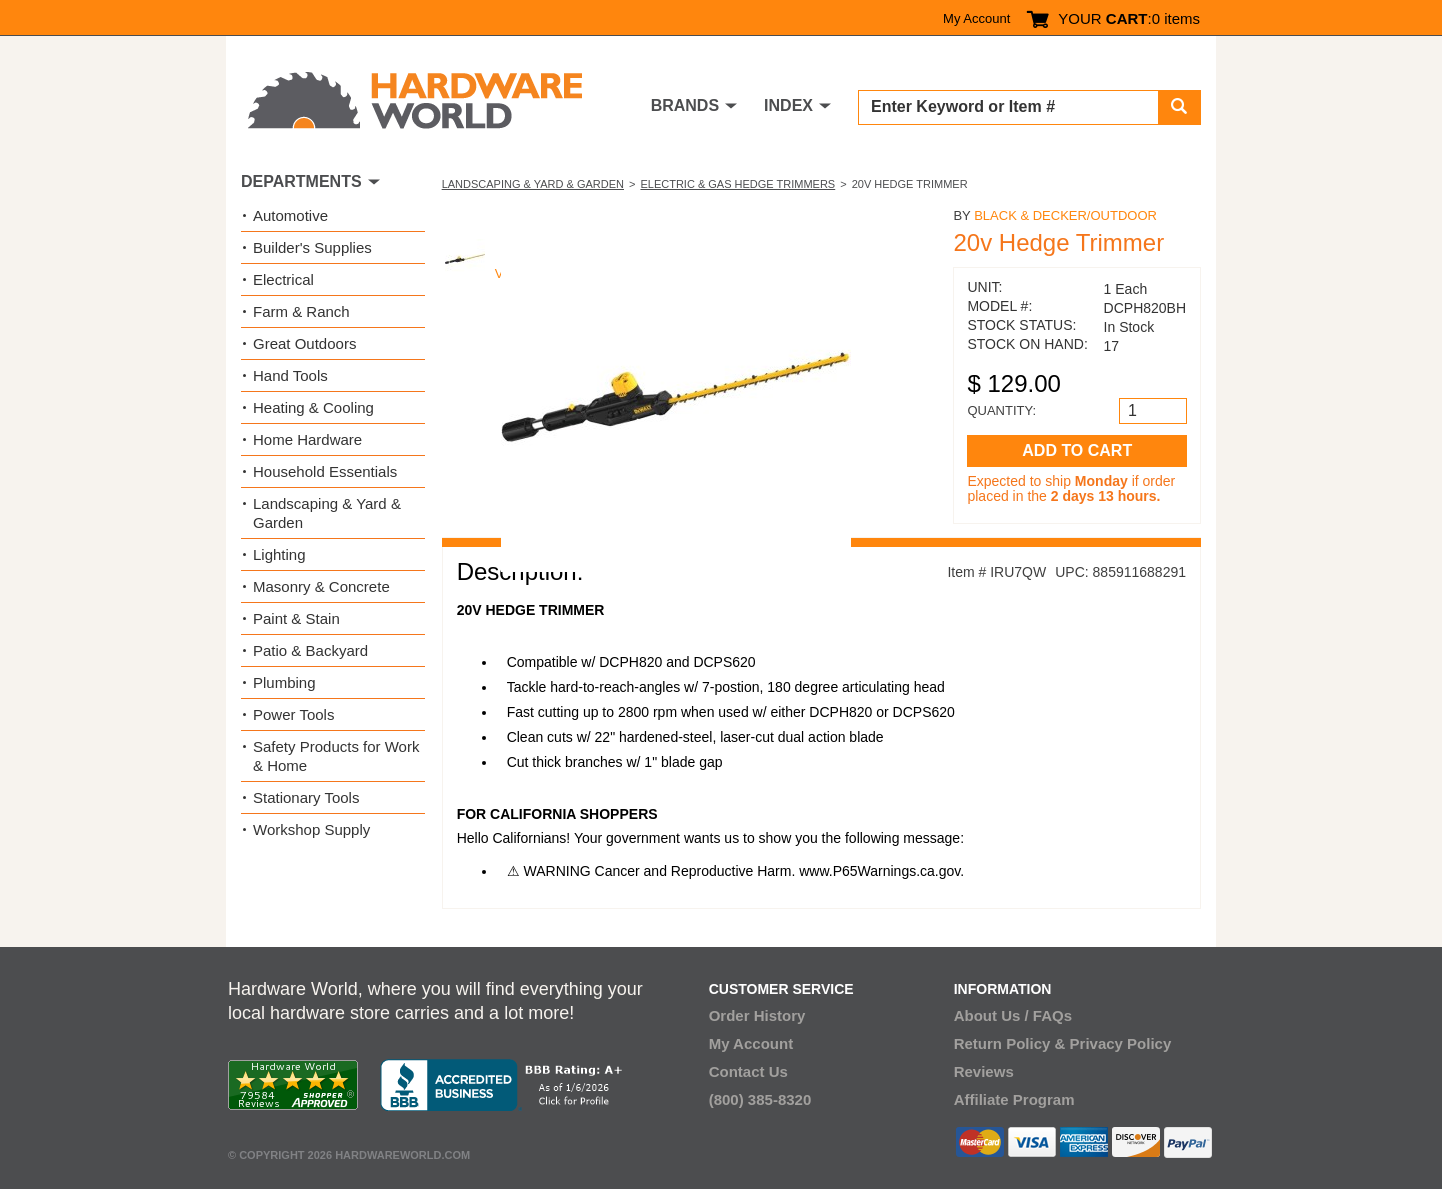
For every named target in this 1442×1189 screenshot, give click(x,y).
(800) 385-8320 (760, 1099)
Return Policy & (1010, 1043)
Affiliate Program (1014, 1099)
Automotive (290, 215)
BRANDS (685, 105)
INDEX (788, 105)
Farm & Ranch (301, 311)
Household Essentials (325, 471)
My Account (976, 18)
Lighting (279, 554)
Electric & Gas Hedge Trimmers (737, 184)
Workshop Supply (311, 829)
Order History (757, 1015)
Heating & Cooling (313, 407)
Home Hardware (307, 439)
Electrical (283, 279)
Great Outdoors (304, 343)
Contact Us (748, 1071)
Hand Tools (290, 375)
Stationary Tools (306, 797)
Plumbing (284, 682)
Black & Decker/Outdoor (1065, 215)
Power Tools (293, 714)
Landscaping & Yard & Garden (533, 184)
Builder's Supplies (312, 247)
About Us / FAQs (1013, 1015)
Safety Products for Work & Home (336, 756)
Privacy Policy (1121, 1043)
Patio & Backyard (310, 650)
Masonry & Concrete (321, 586)
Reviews (984, 1071)
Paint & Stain (296, 618)
